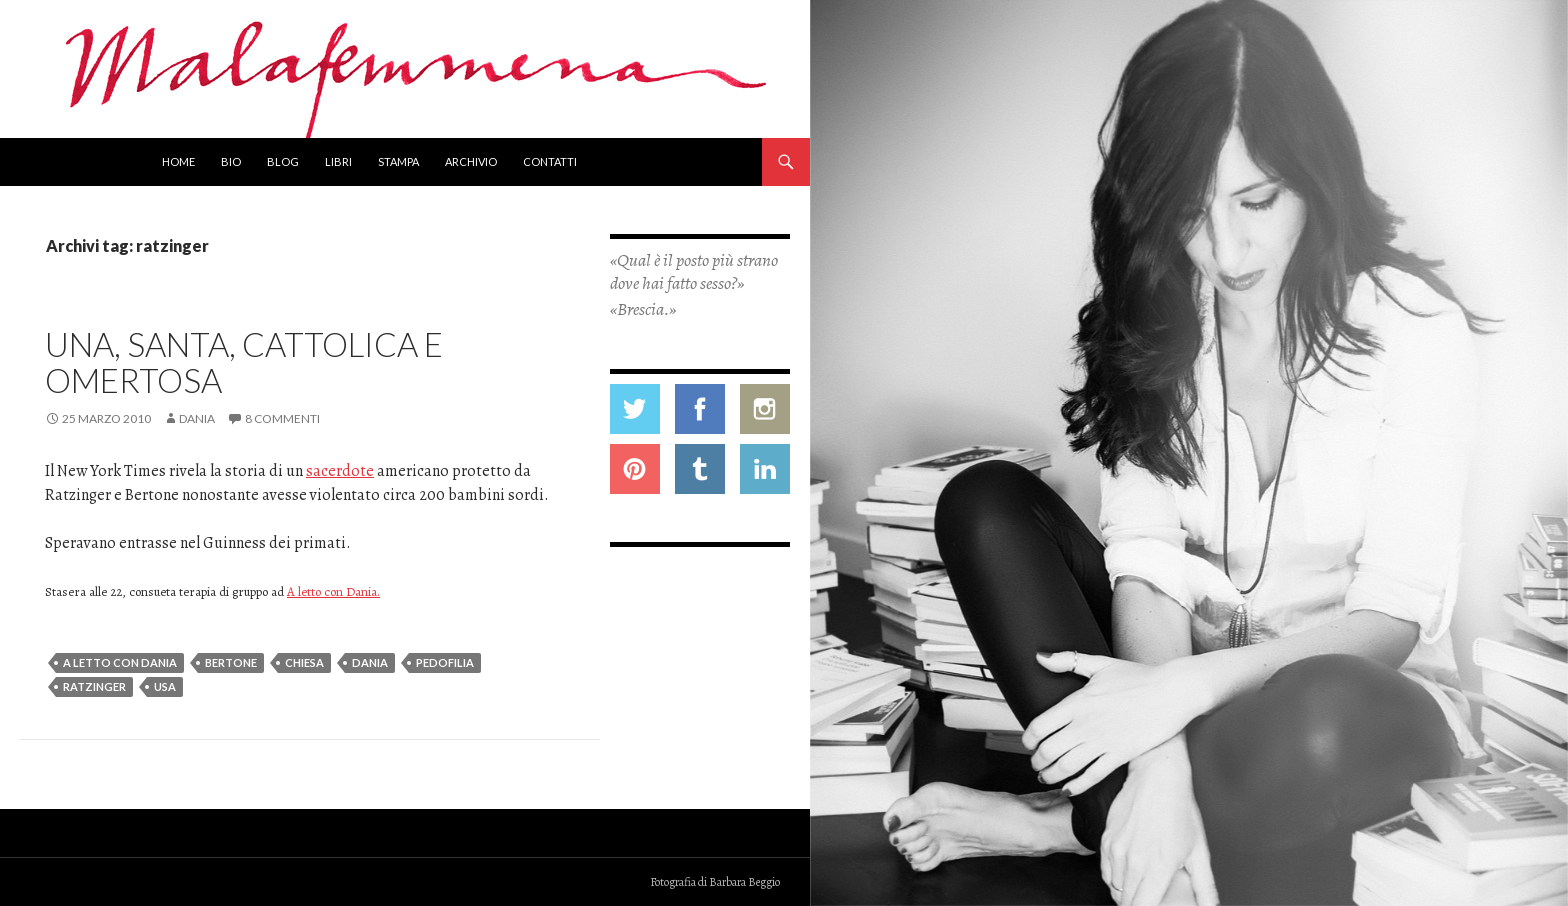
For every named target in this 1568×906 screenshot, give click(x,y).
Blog (283, 161)
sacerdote (340, 471)
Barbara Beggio (744, 882)
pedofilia (445, 662)
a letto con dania (120, 662)
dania (370, 662)
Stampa (398, 161)
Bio (231, 161)
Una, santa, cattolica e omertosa (244, 362)
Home (178, 161)
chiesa (304, 662)
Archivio (471, 161)
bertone (231, 662)
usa (165, 686)
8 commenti (282, 418)
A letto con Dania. (333, 591)
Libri (338, 161)
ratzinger (94, 686)
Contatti (550, 161)
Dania (197, 418)
